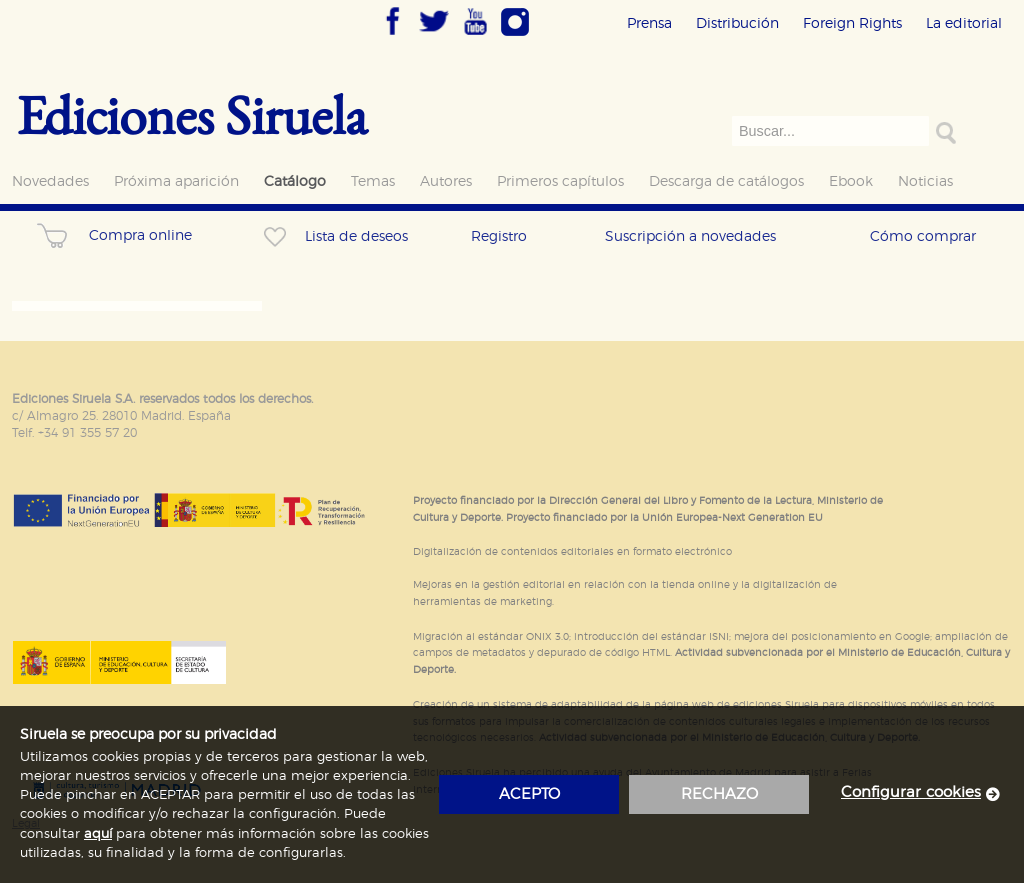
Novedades (50, 181)
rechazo (719, 794)
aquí (98, 834)
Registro (499, 236)
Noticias (925, 181)
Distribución (737, 23)
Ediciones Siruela (192, 114)
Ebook (851, 181)
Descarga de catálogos (726, 181)
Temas (373, 181)
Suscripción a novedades (690, 236)
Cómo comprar (923, 236)
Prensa (649, 23)
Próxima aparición (176, 181)
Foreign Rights (852, 23)
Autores (446, 181)
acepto (529, 794)
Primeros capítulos (560, 181)
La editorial (964, 23)
